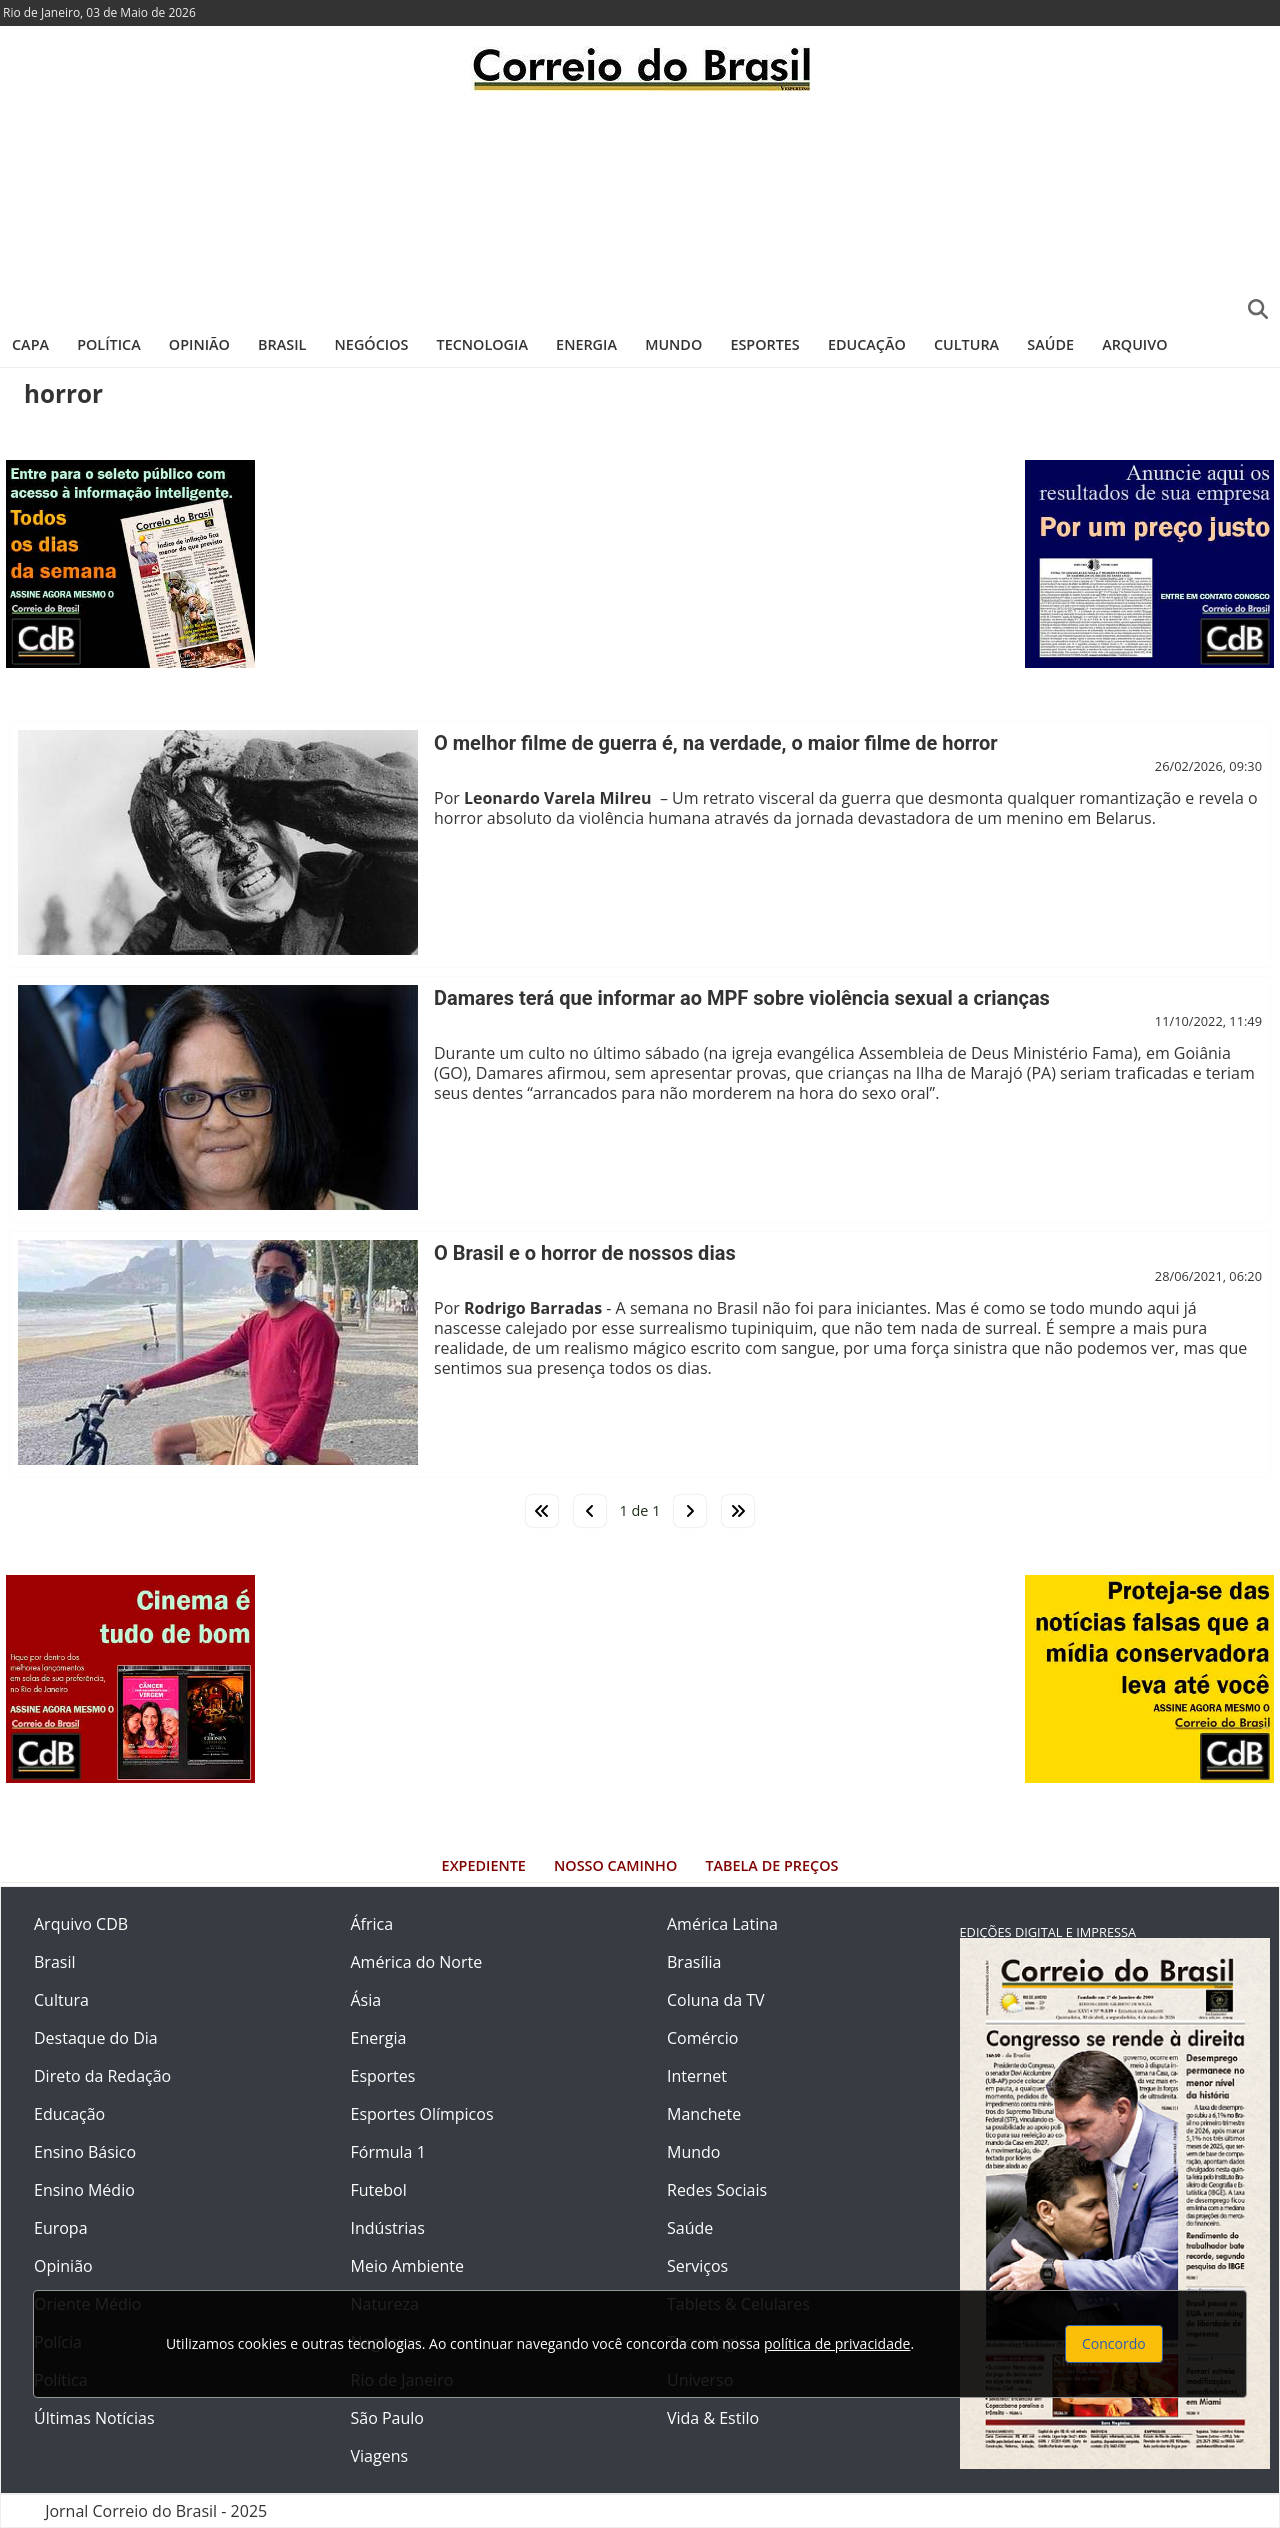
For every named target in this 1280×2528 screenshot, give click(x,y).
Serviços (697, 2266)
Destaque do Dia (96, 2038)
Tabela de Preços (771, 1865)
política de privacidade (837, 2343)
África (372, 1924)
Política (109, 344)
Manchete (704, 2114)
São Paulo (387, 2418)
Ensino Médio (84, 2190)
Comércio (702, 2038)
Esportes (764, 344)
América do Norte (417, 1962)
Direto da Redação (102, 2076)
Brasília (694, 1962)
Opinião (199, 344)
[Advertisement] (640, 205)
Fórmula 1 (388, 2152)
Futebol (379, 2190)
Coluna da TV (716, 2000)
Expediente (484, 1865)
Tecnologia (482, 344)
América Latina (722, 1924)
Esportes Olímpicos (422, 2114)
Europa (61, 2228)
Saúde (1050, 344)
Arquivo (1134, 344)
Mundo (673, 344)
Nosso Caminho (615, 1865)
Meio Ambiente (407, 2266)
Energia (586, 344)
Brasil (282, 344)
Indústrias (388, 2228)
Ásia (366, 2000)
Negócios (372, 344)
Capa (30, 344)
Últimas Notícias (94, 2418)
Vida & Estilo (713, 2418)
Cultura (966, 344)
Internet (697, 2076)
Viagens (380, 2456)
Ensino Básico (85, 2152)
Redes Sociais (717, 2190)
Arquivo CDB (81, 1924)
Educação (867, 344)
